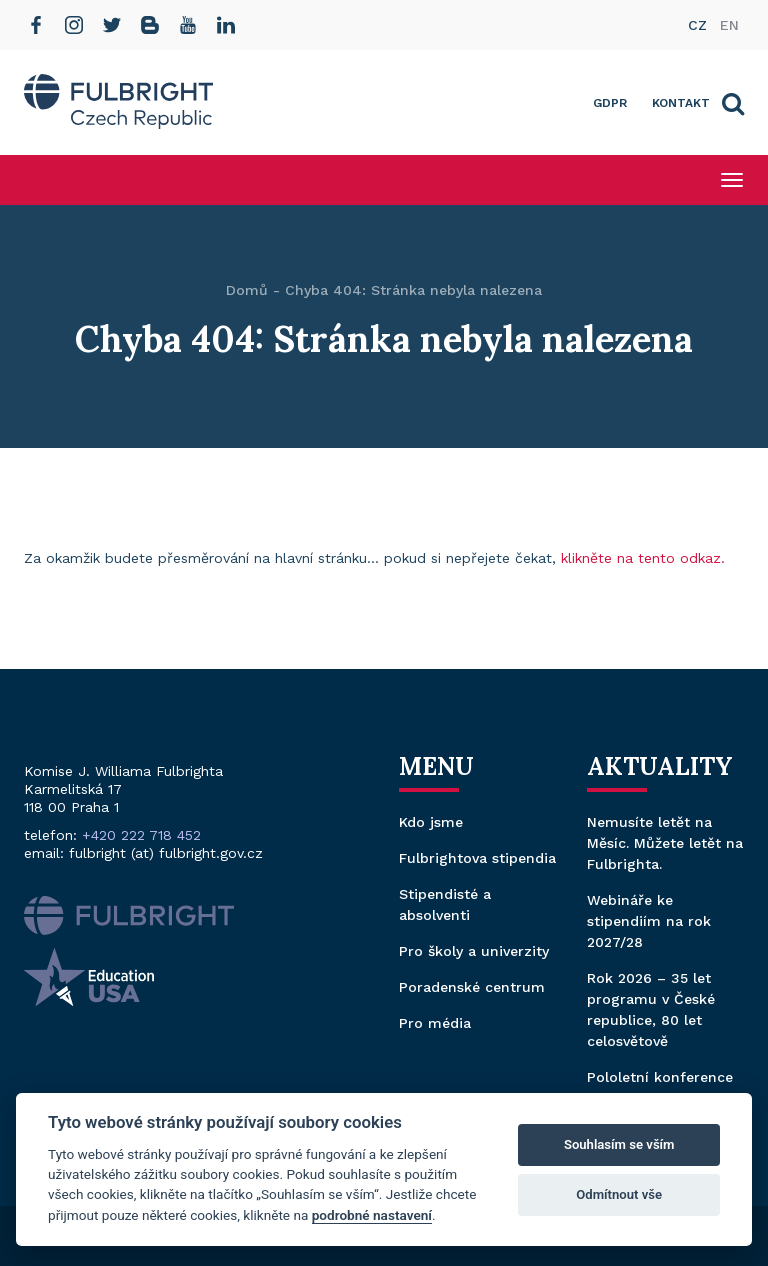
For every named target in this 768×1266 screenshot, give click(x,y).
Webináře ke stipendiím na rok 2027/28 (649, 921)
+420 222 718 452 (141, 835)
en (729, 25)
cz (697, 25)
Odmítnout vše (619, 1194)
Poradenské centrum (472, 987)
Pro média (435, 1023)
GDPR (610, 103)
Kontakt (681, 103)
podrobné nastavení (372, 1215)
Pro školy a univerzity (474, 951)
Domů (247, 290)
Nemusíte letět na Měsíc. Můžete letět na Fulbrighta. (665, 843)
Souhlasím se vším (619, 1144)
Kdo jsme (431, 822)
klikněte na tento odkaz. (643, 558)
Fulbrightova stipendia (477, 858)
